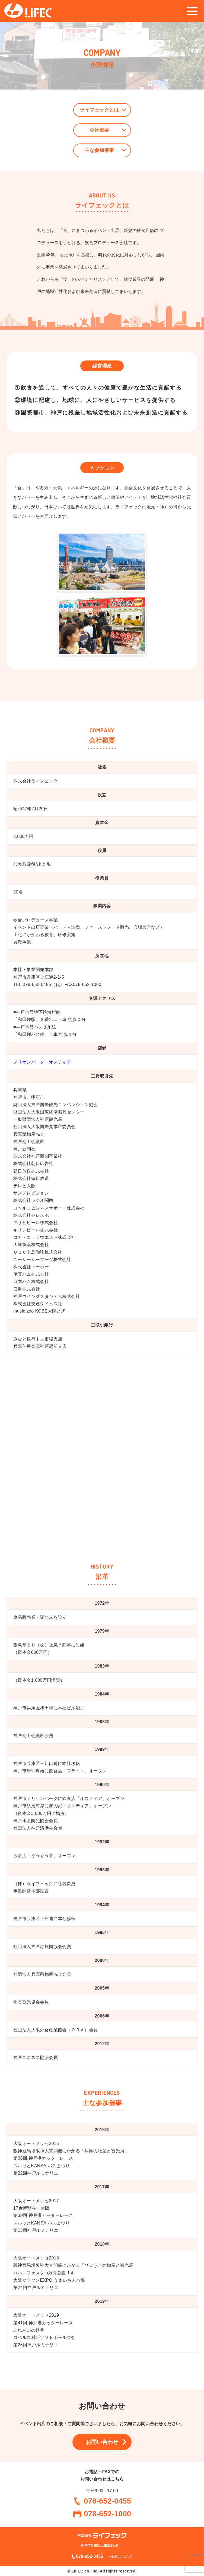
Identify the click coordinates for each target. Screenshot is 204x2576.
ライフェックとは (99, 110)
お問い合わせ (102, 2442)
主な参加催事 (99, 150)
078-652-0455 (107, 2501)
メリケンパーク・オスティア (42, 1062)
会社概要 (99, 130)
